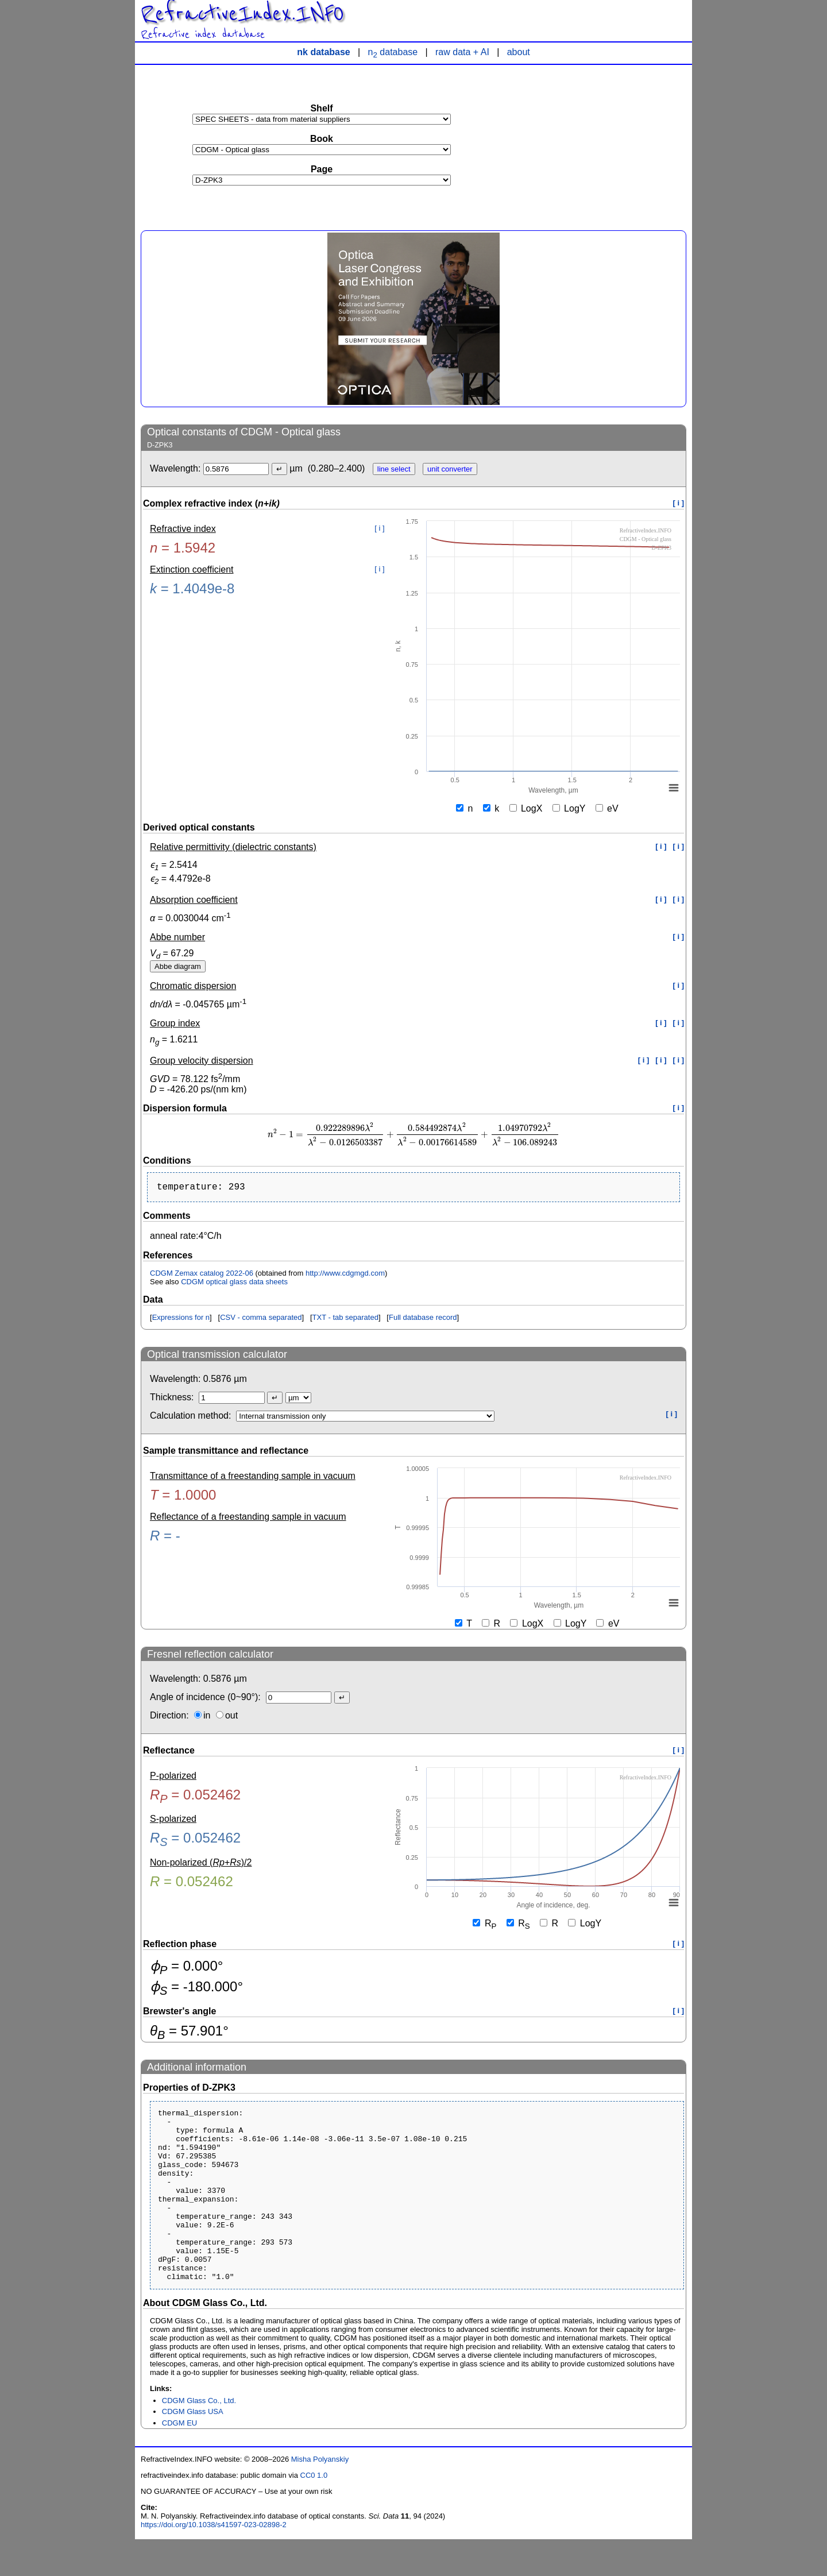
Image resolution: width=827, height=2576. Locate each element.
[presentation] (413, 1134)
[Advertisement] (600, 141)
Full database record (423, 1319)
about (518, 52)
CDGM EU (179, 2459)
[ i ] (679, 503)
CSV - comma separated (261, 1319)
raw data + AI (462, 52)
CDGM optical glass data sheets (234, 1284)
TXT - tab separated (345, 1319)
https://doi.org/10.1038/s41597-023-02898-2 (214, 2561)
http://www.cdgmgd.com (345, 1275)
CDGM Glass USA (192, 2448)
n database (393, 52)
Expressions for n (181, 1319)
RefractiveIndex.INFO (242, 14)
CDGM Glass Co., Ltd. (199, 2437)
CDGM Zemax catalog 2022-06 (201, 1275)
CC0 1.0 (314, 2512)
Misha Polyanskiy (320, 2496)
